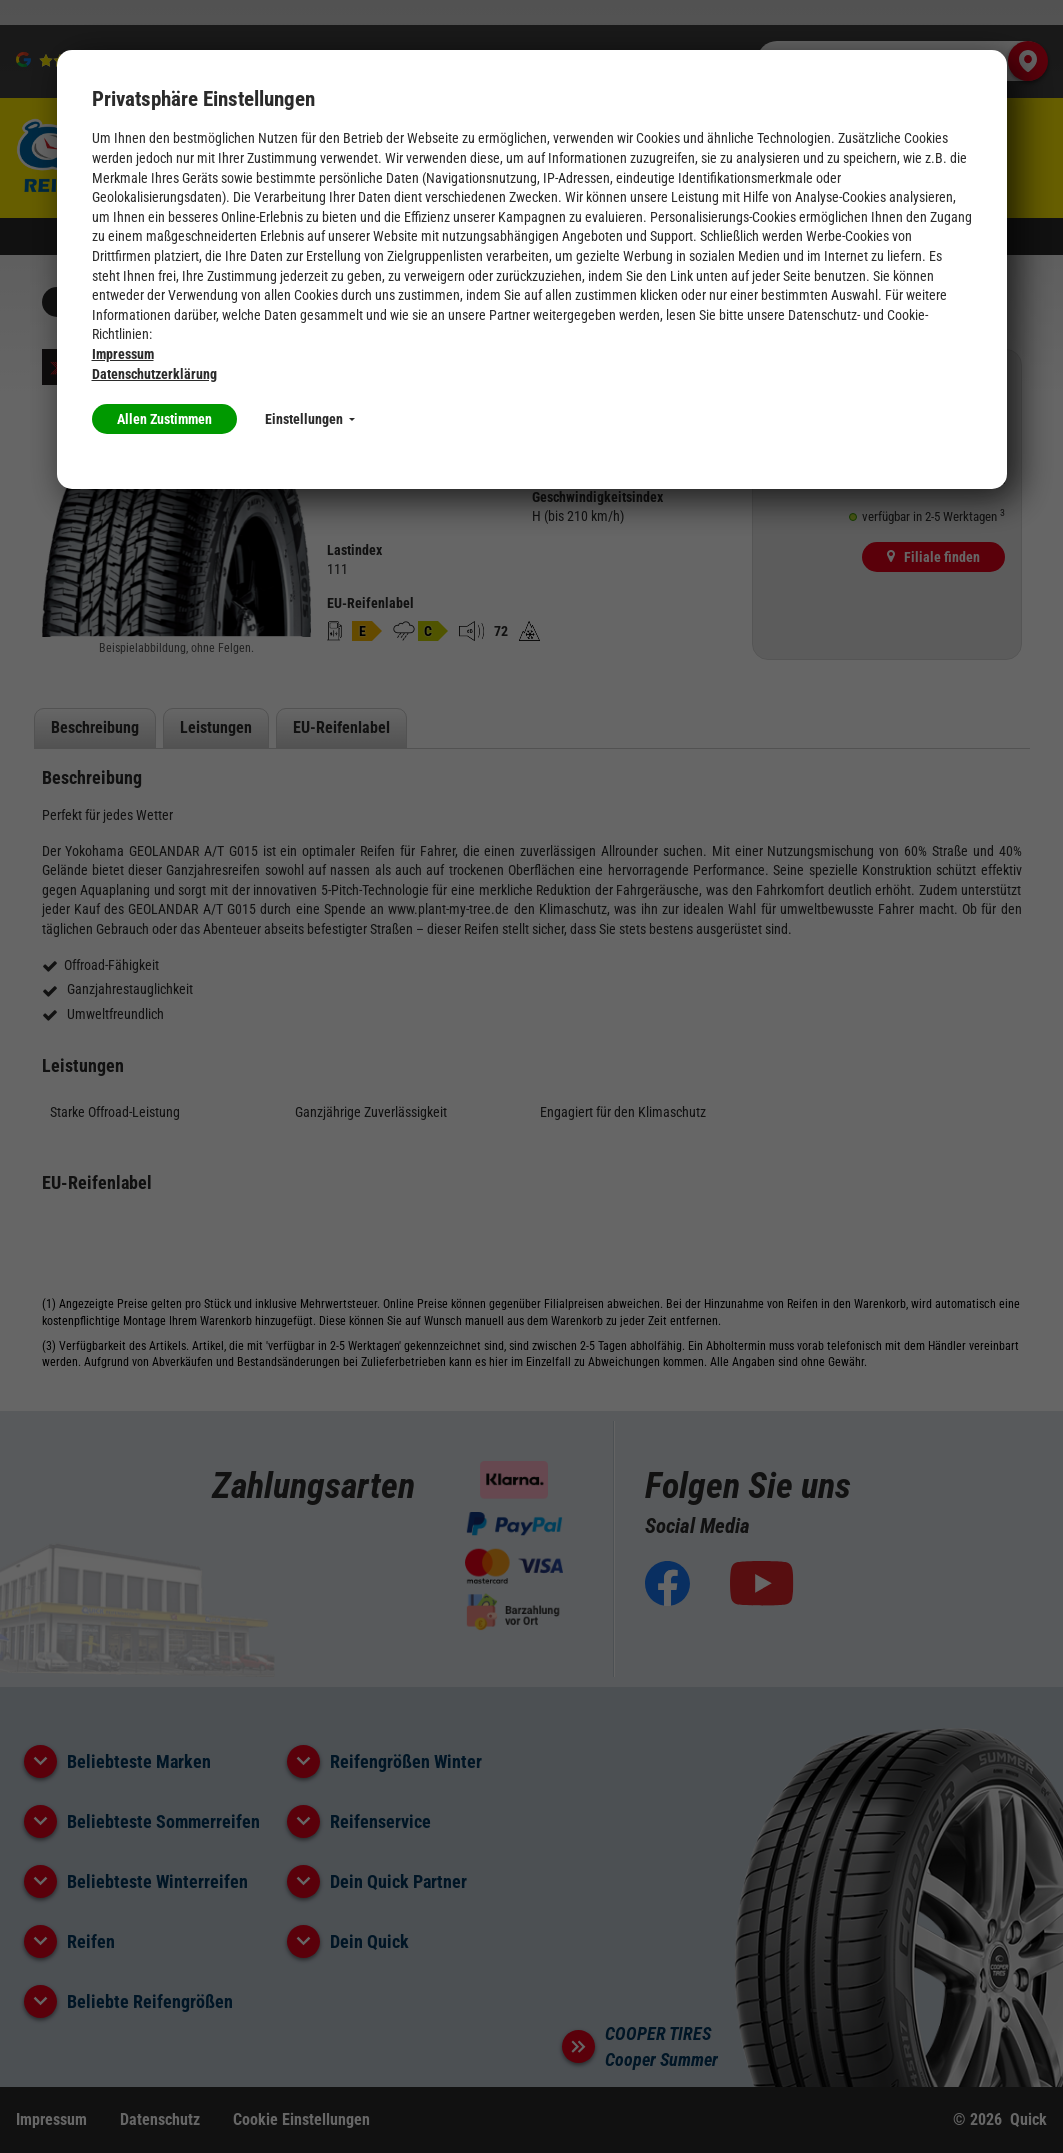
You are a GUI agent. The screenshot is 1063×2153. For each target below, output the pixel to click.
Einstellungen (310, 419)
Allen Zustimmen (164, 419)
